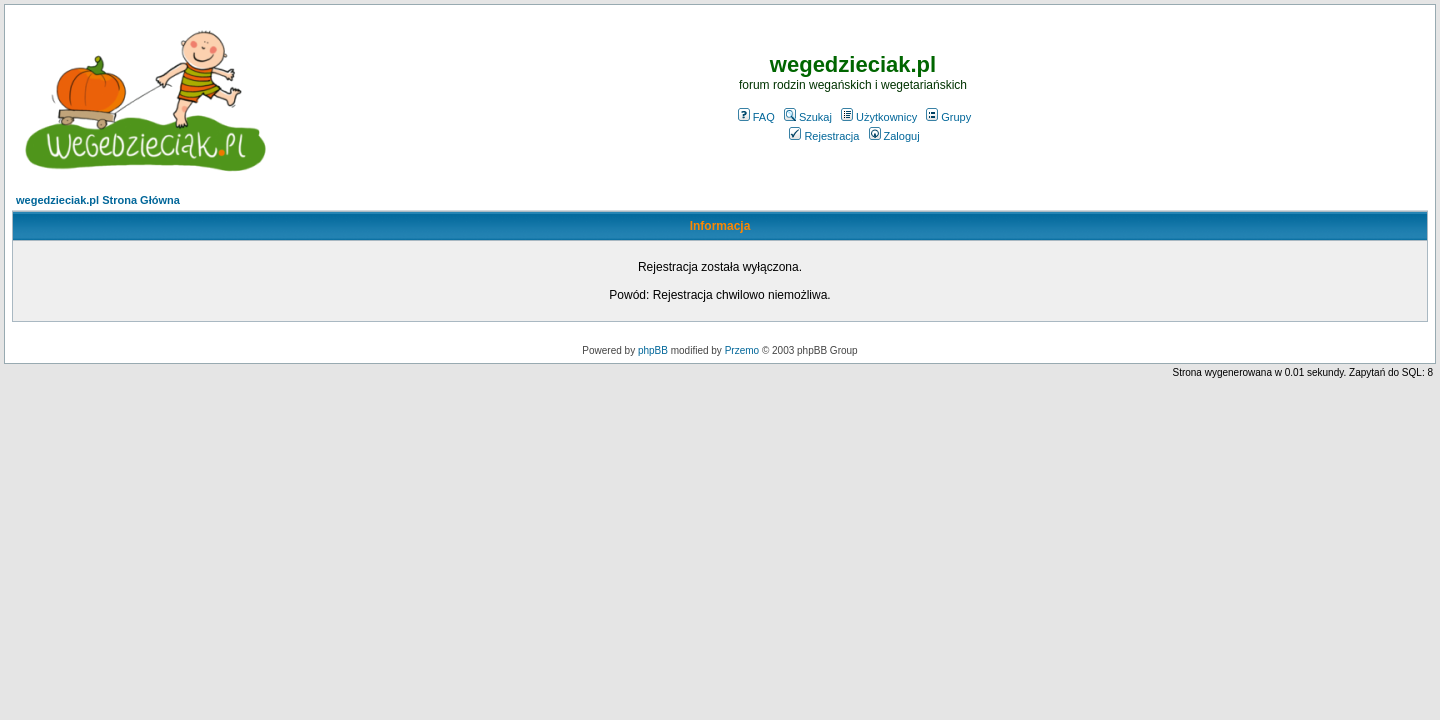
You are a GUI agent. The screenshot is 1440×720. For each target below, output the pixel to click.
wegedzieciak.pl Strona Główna (98, 200)
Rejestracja (824, 136)
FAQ (756, 117)
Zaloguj (894, 136)
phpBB (653, 350)
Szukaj (808, 117)
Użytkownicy (879, 117)
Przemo (742, 350)
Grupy (948, 117)
